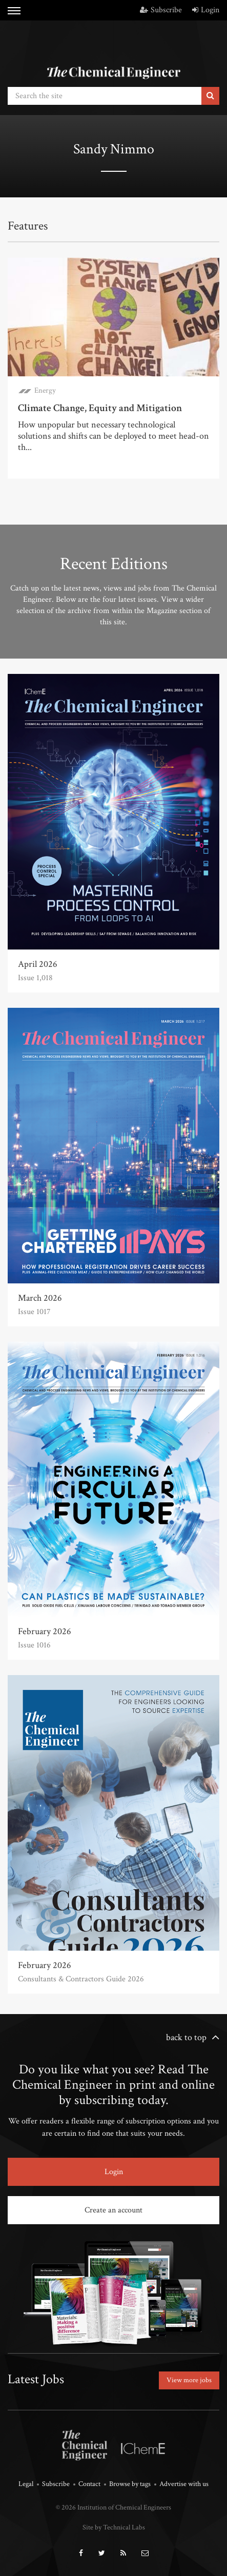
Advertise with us (184, 2484)
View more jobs (189, 2380)
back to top (186, 2037)
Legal (25, 2484)
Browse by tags (130, 2484)
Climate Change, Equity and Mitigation (100, 408)
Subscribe (161, 10)
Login (205, 10)
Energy (45, 390)
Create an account (113, 2210)
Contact (89, 2484)
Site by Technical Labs (113, 2527)
